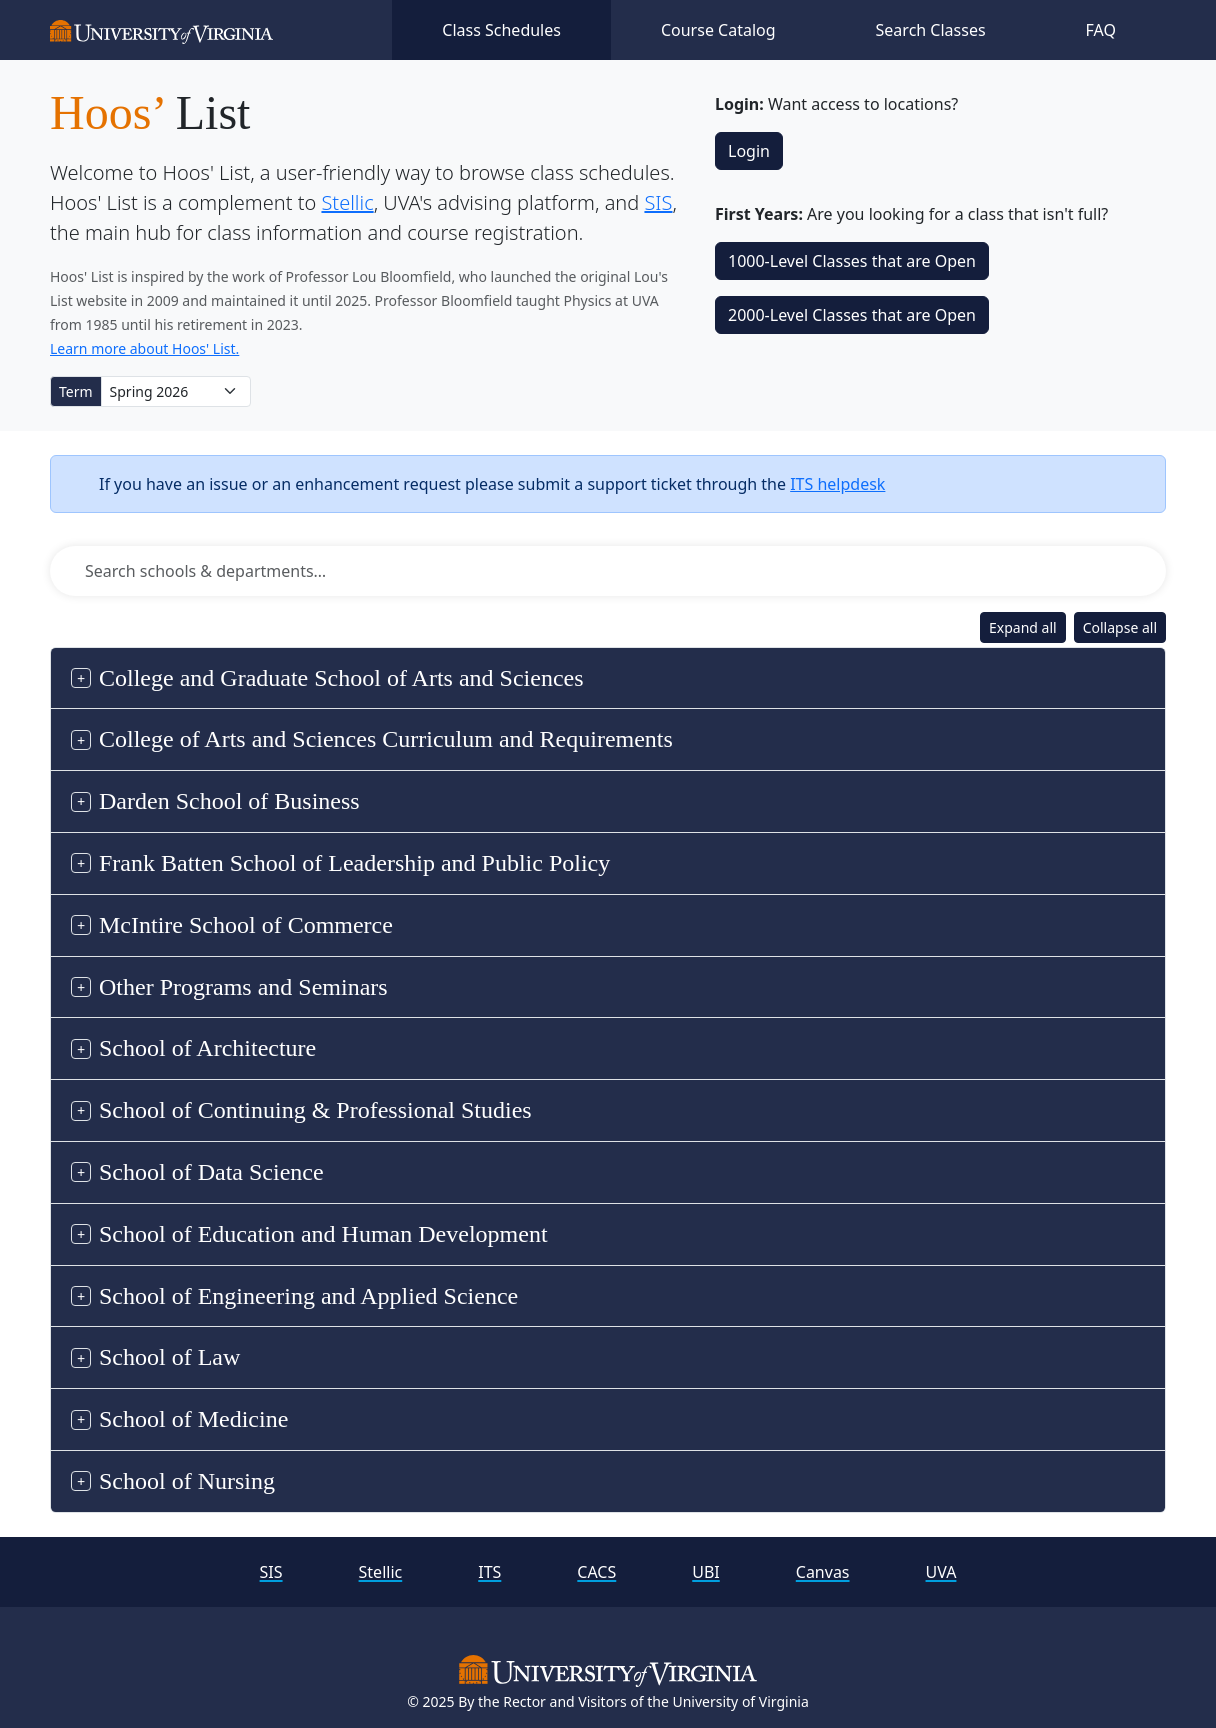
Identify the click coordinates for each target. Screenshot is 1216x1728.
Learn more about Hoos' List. (144, 348)
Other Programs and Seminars (243, 987)
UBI (706, 1572)
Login (749, 151)
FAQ (1101, 30)
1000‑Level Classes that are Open (852, 261)
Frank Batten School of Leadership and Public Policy (354, 863)
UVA (941, 1572)
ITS (489, 1572)
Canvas (823, 1572)
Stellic (347, 202)
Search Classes (931, 30)
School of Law (169, 1357)
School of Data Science (211, 1172)
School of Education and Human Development (323, 1234)
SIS (658, 202)
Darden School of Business (229, 801)
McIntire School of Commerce (246, 925)
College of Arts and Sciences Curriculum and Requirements (386, 739)
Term (76, 391)
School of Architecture (207, 1048)
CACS (596, 1572)
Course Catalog (718, 30)
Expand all (1023, 627)
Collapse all (1120, 627)
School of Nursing (187, 1481)
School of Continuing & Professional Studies (315, 1110)
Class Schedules (501, 30)
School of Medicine (193, 1419)
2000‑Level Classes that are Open (852, 315)
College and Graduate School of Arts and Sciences (341, 678)
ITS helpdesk (837, 484)
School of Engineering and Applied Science (308, 1296)
